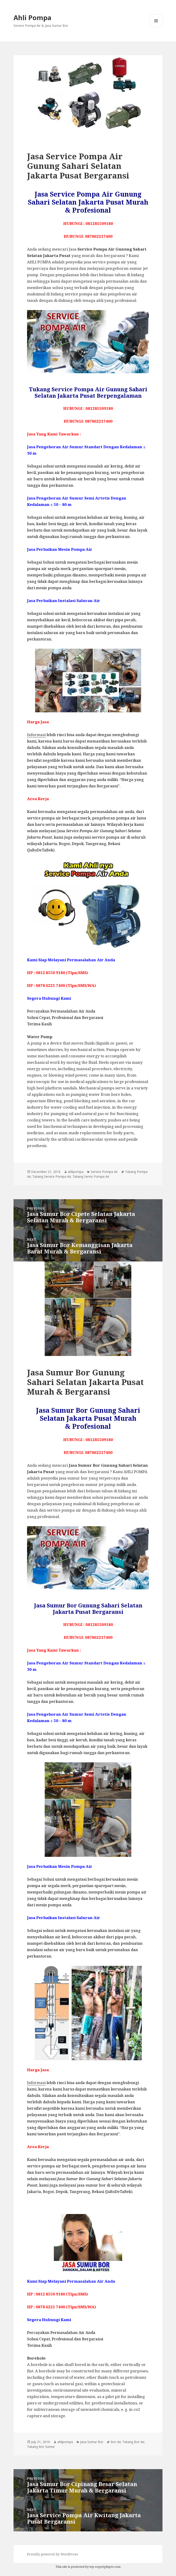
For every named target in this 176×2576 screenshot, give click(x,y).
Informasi (36, 734)
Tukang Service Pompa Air (51, 1176)
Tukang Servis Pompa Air (90, 1176)
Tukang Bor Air (133, 2442)
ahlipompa (75, 1171)
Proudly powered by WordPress (52, 2554)
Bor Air (116, 2442)
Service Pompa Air (104, 1171)
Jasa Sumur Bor (91, 2442)
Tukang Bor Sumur (41, 2446)
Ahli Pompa (32, 17)
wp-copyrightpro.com (105, 2567)
